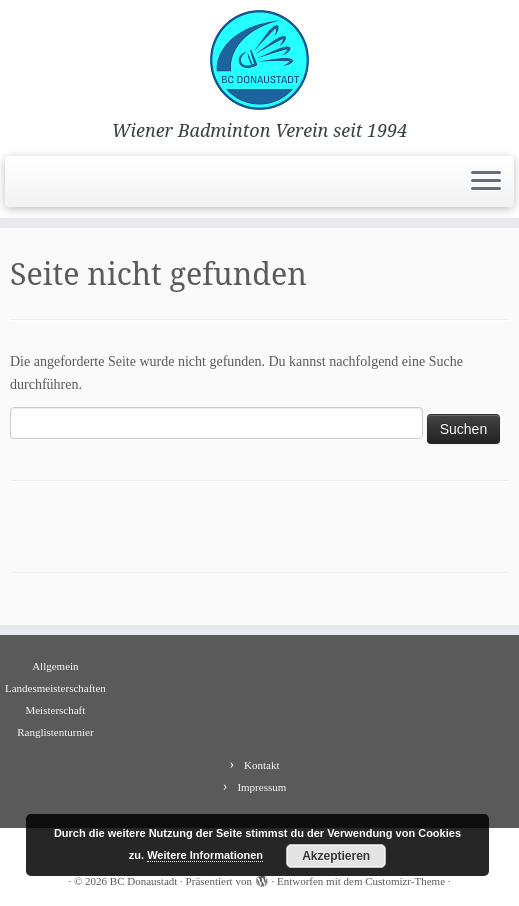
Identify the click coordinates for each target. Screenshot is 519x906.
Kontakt (261, 765)
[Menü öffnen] (486, 182)
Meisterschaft (55, 710)
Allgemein (55, 666)
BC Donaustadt (144, 881)
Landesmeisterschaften (55, 688)
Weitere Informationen (205, 855)
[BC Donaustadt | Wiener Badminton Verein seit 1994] (259, 60)
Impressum (261, 787)
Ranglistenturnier (55, 732)
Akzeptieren (336, 856)
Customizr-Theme (405, 881)
